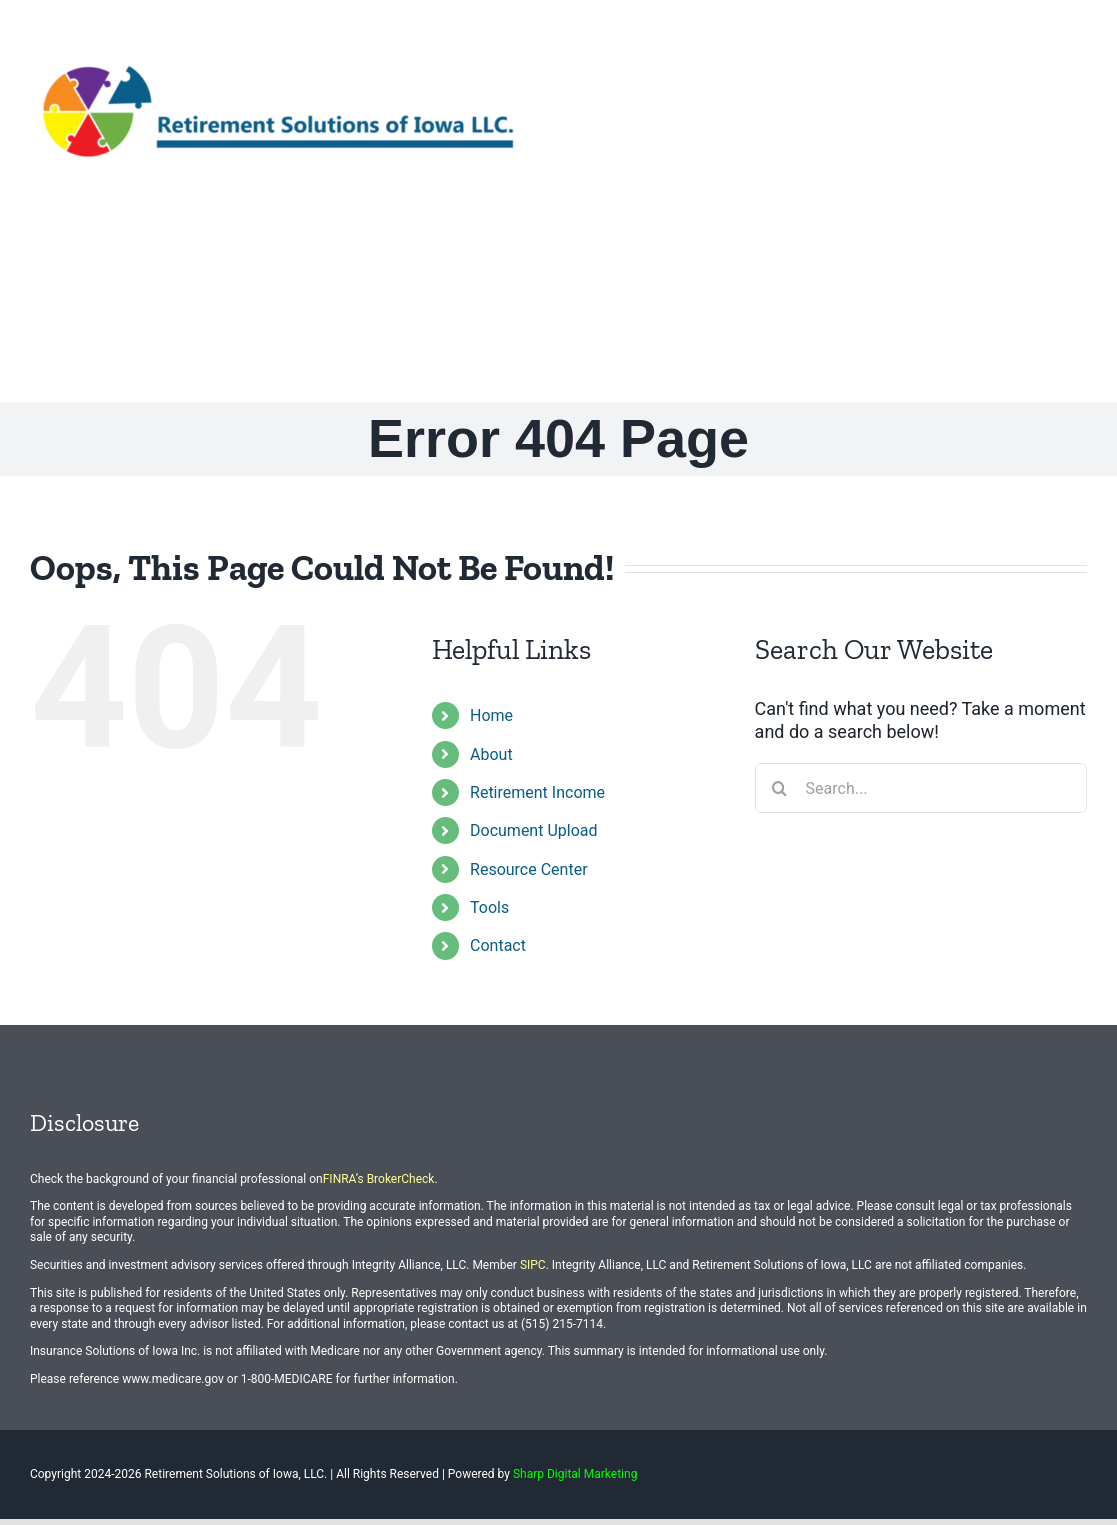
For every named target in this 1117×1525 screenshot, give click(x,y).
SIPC (533, 1265)
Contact (498, 945)
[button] (1054, 291)
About (491, 754)
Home (491, 715)
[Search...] (921, 788)
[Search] (780, 788)
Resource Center (529, 869)
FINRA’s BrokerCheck (379, 1179)
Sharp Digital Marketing (575, 1474)
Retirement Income (537, 792)
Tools (489, 907)
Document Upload (533, 830)
